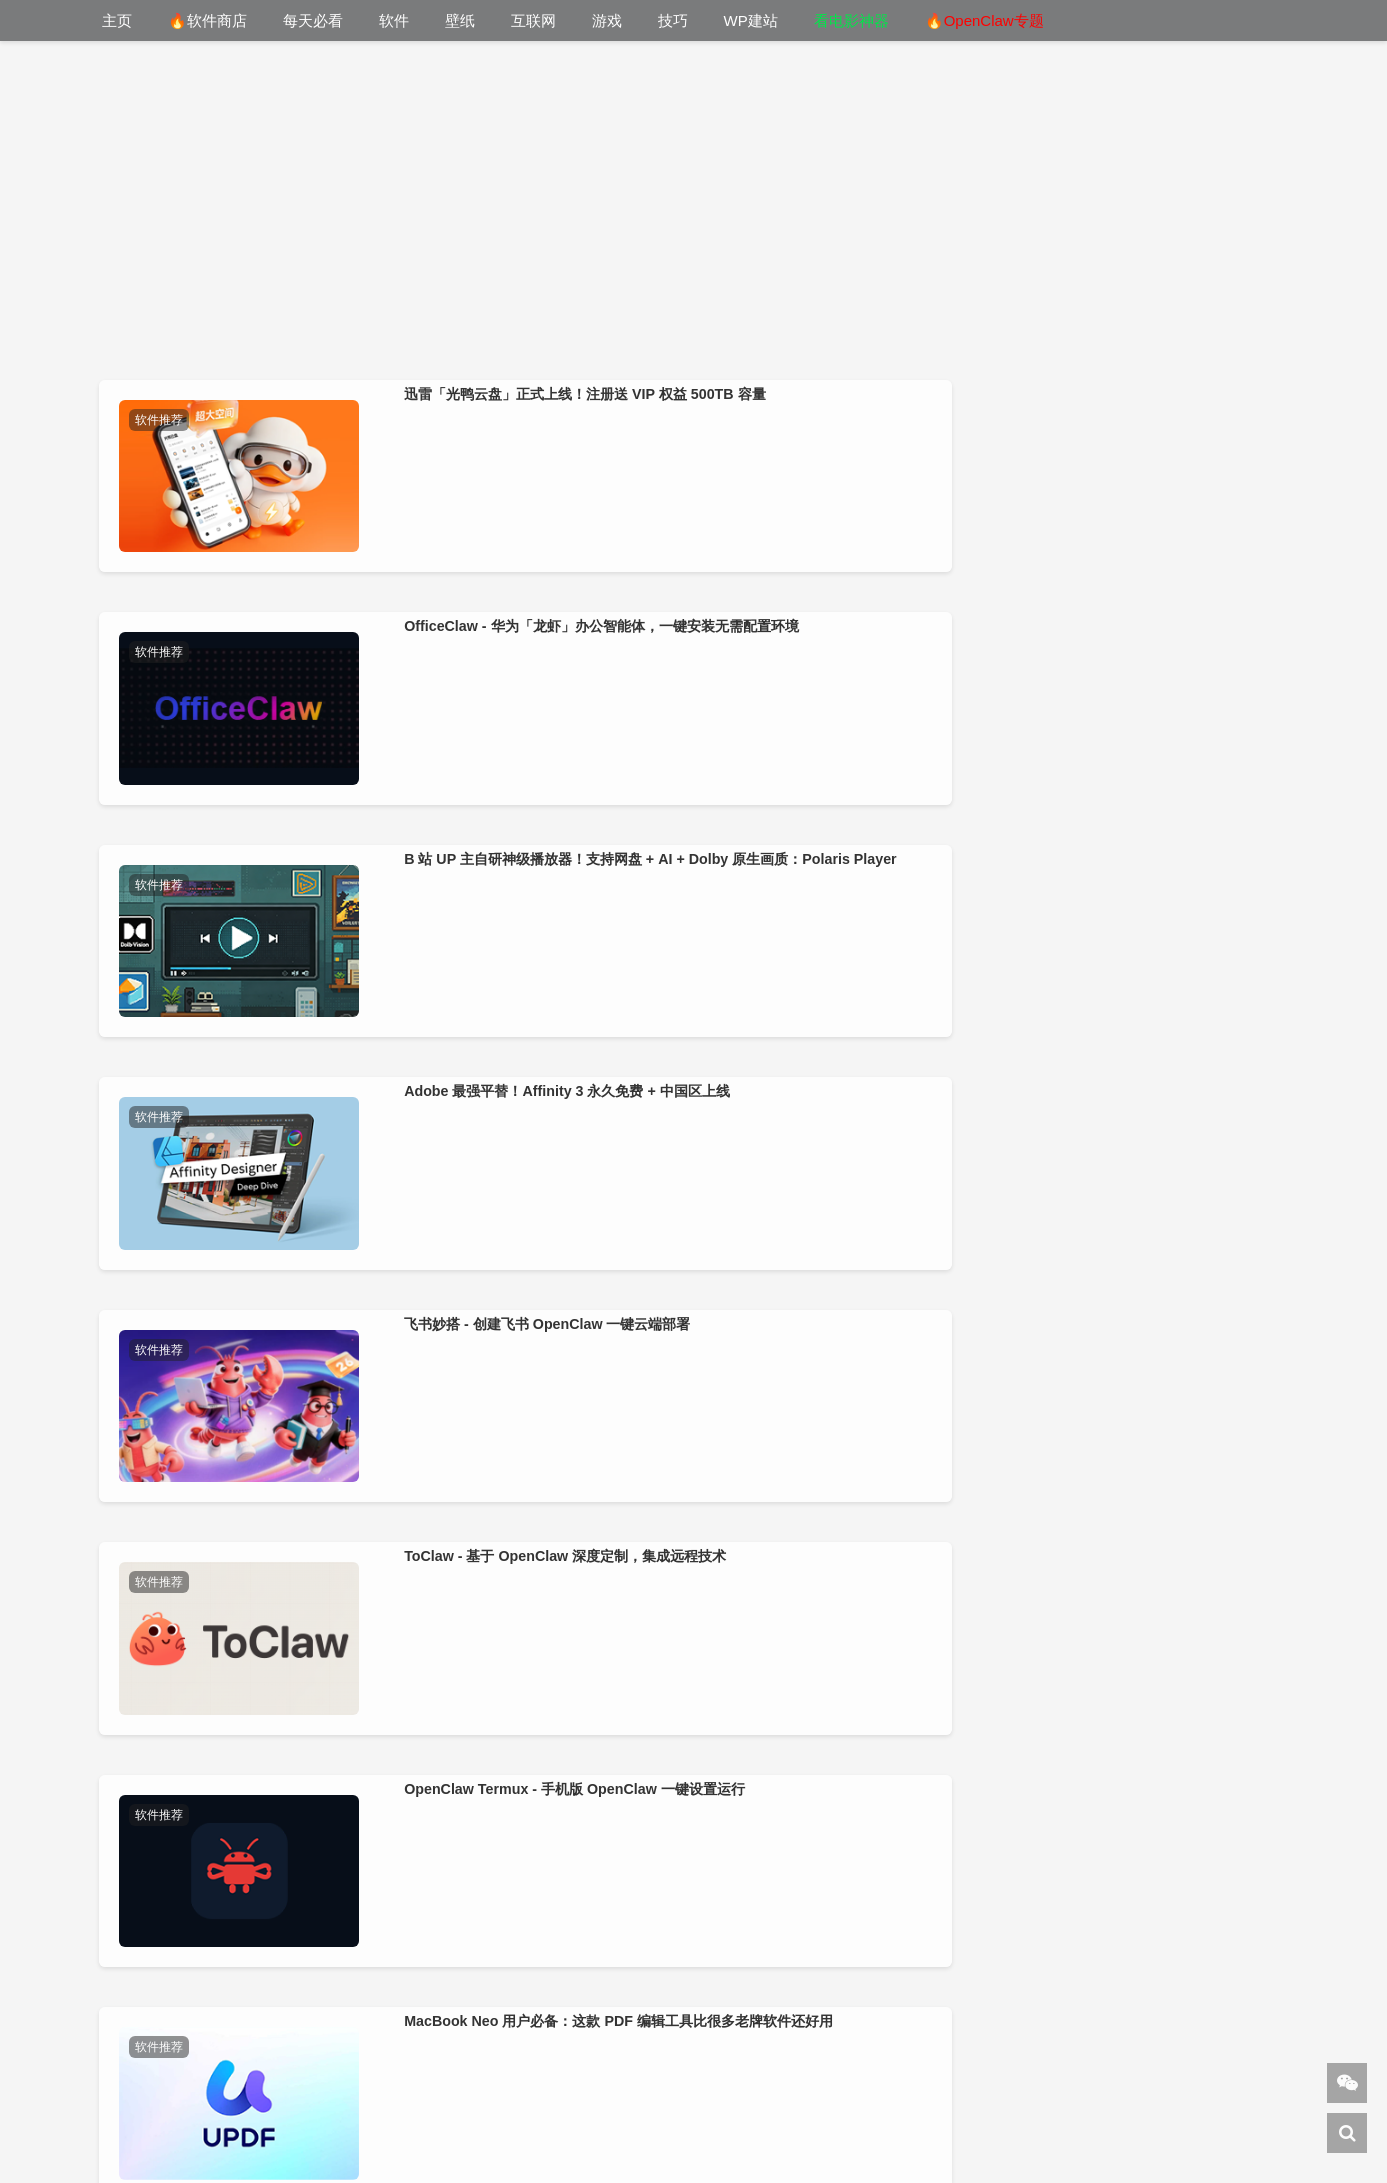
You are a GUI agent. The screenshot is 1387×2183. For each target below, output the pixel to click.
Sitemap (1113, 2126)
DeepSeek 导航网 (380, 2126)
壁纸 (460, 20)
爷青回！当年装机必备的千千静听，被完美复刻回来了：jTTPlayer (247, 1794)
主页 (117, 20)
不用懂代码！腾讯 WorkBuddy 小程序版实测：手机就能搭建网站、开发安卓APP (836, 1794)
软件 (394, 20)
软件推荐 (169, 420)
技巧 (673, 20)
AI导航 (1042, 2126)
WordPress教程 (625, 2126)
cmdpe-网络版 (877, 2126)
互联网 (533, 20)
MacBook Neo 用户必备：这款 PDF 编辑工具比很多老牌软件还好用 (1128, 905)
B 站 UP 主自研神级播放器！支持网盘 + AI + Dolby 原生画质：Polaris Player (835, 608)
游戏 (607, 20)
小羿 (581, 2101)
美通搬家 (975, 2126)
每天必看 (313, 20)
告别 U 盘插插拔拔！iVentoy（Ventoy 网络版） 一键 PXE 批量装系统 (1131, 1498)
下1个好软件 (504, 2126)
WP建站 (751, 20)
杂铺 (795, 2126)
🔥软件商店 (207, 20)
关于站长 (651, 2101)
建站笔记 (736, 2126)
